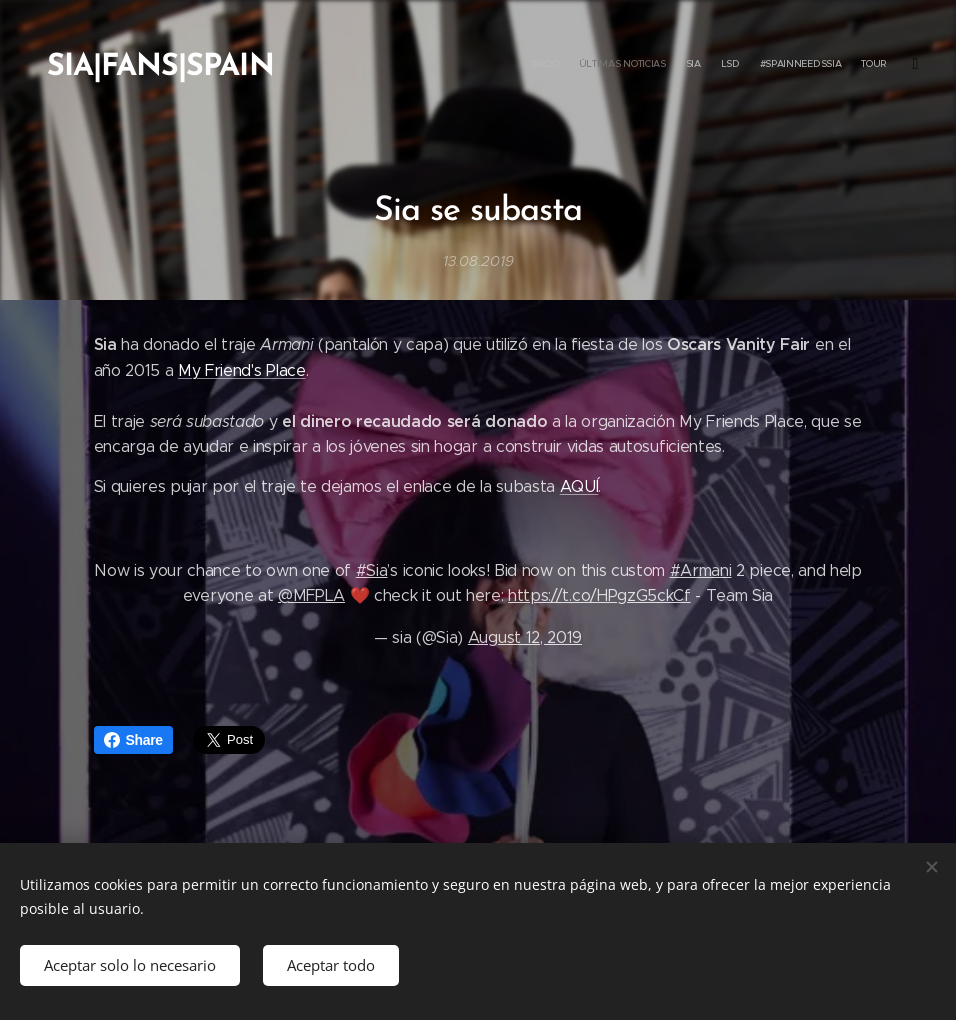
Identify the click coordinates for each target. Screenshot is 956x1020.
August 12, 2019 (525, 636)
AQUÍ (579, 486)
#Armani (701, 569)
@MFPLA (311, 595)
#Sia (372, 569)
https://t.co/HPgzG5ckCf (599, 595)
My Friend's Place (242, 369)
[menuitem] (783, 65)
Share (133, 740)
